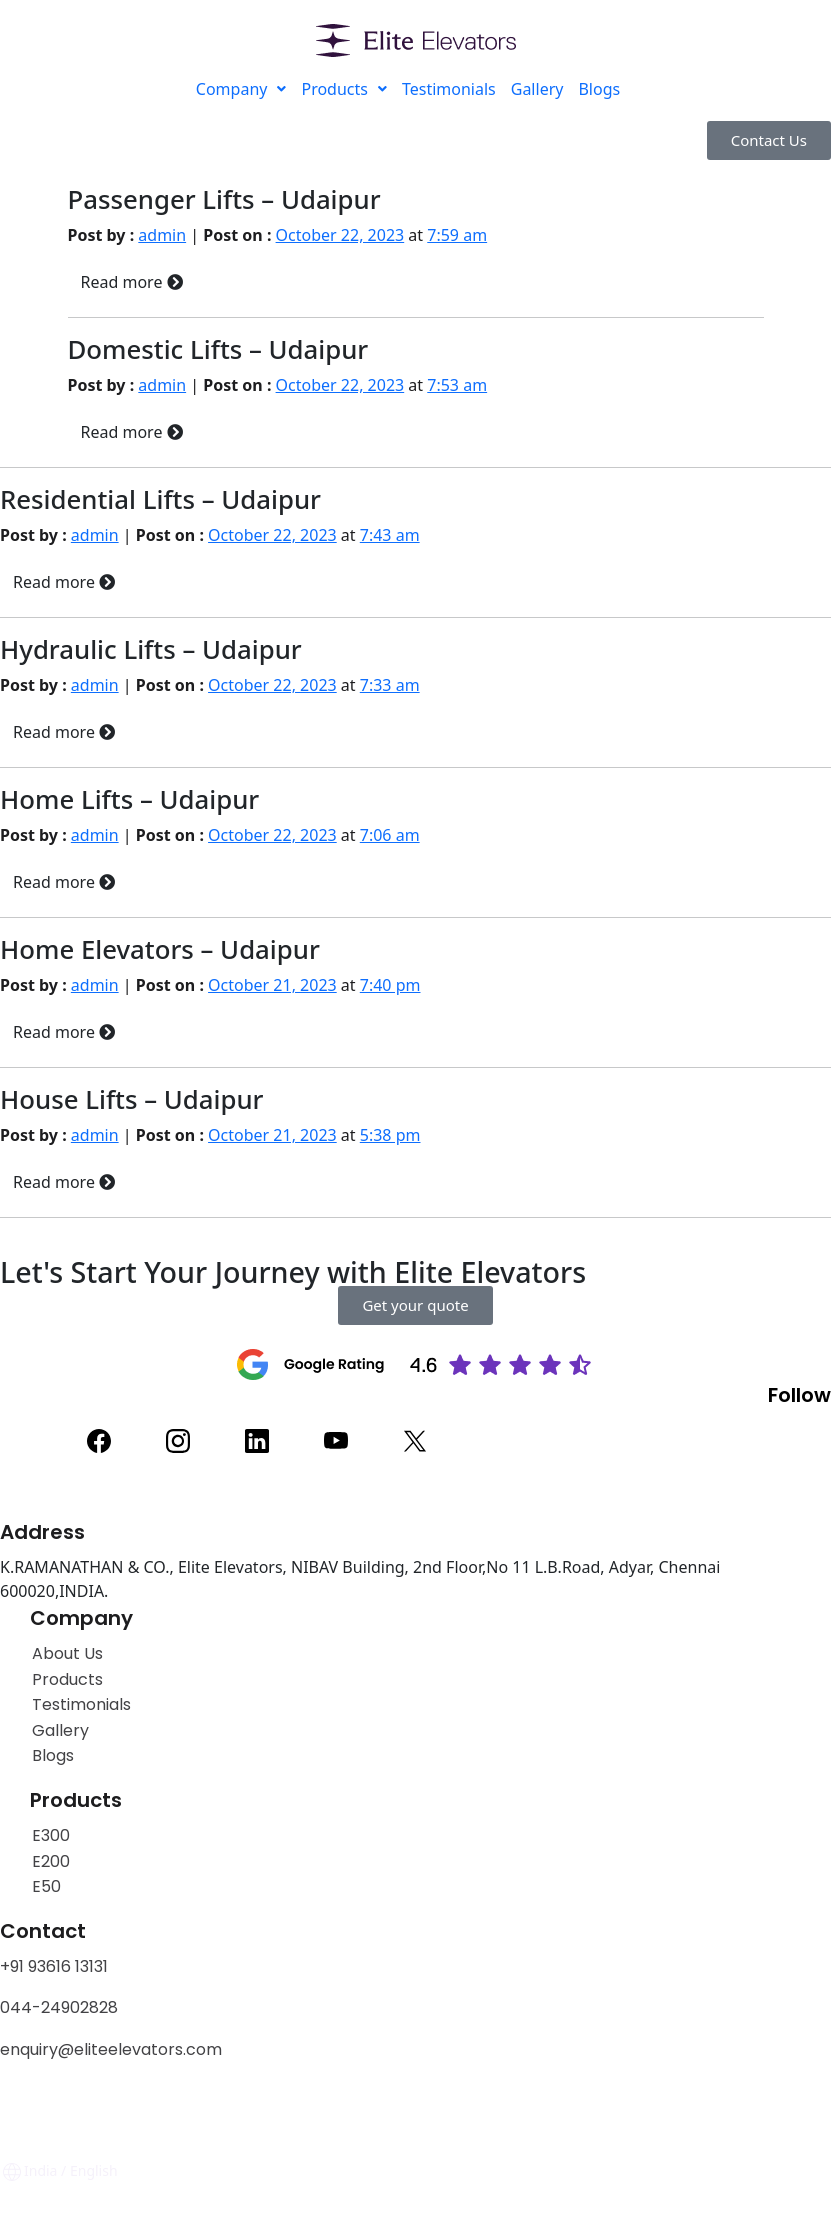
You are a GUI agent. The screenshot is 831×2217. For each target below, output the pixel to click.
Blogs (599, 89)
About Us (67, 1653)
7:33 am (390, 685)
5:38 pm (390, 1135)
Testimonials (449, 89)
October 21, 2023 (272, 985)
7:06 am (390, 835)
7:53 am (457, 385)
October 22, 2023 (340, 235)
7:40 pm (390, 985)
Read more (132, 282)
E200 (51, 1861)
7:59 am (457, 235)
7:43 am (390, 535)
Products (344, 89)
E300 (51, 1835)
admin (162, 235)
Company (241, 89)
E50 (46, 1886)
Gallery (537, 89)
